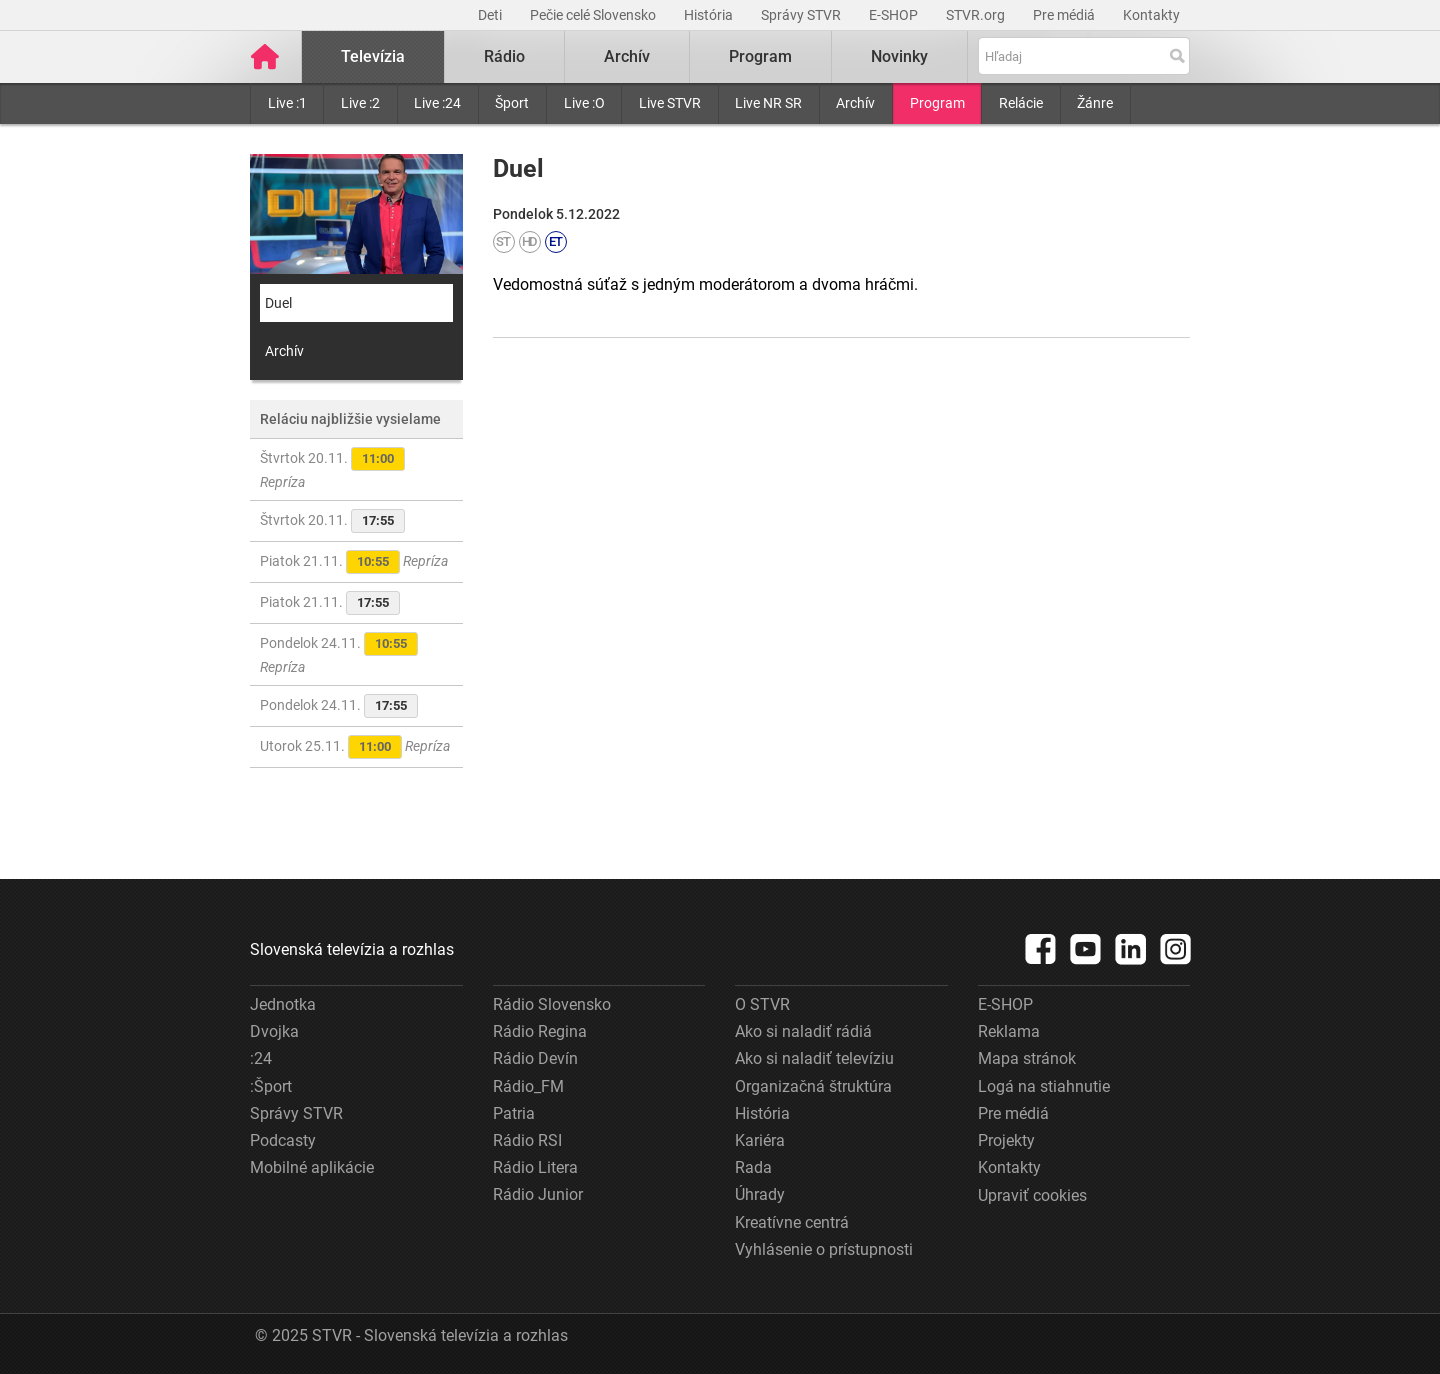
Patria (514, 1113)
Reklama (1009, 1031)
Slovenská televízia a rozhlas (352, 949)
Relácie (1021, 103)
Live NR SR (768, 103)
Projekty (1006, 1140)
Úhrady (760, 1194)
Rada (753, 1167)
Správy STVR (802, 15)
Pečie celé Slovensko (594, 15)
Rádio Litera (535, 1167)
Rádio (504, 56)
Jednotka (283, 1004)
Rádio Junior (538, 1194)
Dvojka (274, 1031)
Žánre (1095, 103)
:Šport (271, 1086)
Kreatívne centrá (792, 1222)
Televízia (373, 56)
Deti (491, 15)
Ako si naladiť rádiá (803, 1031)
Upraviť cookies (1032, 1195)
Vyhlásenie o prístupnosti (824, 1249)
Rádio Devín (535, 1058)
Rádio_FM (528, 1086)
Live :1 (287, 103)
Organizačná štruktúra (813, 1086)
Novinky (899, 56)
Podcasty (283, 1140)
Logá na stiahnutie (1044, 1086)
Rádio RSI (527, 1140)
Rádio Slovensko (552, 1004)
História (710, 15)
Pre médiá (1065, 15)
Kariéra (760, 1140)
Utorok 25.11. (355, 747)
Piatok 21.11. (354, 562)
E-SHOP (895, 15)
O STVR (762, 1004)
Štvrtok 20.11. (332, 468)
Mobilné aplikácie (312, 1167)
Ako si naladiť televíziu (814, 1058)
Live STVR (670, 103)
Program (937, 103)
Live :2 (360, 103)
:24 (261, 1058)
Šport (512, 103)
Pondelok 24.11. (339, 653)
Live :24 (437, 103)
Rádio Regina (540, 1031)
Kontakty (1151, 15)
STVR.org (977, 15)
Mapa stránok (1027, 1058)
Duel (278, 303)
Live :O (584, 103)
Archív (855, 103)
